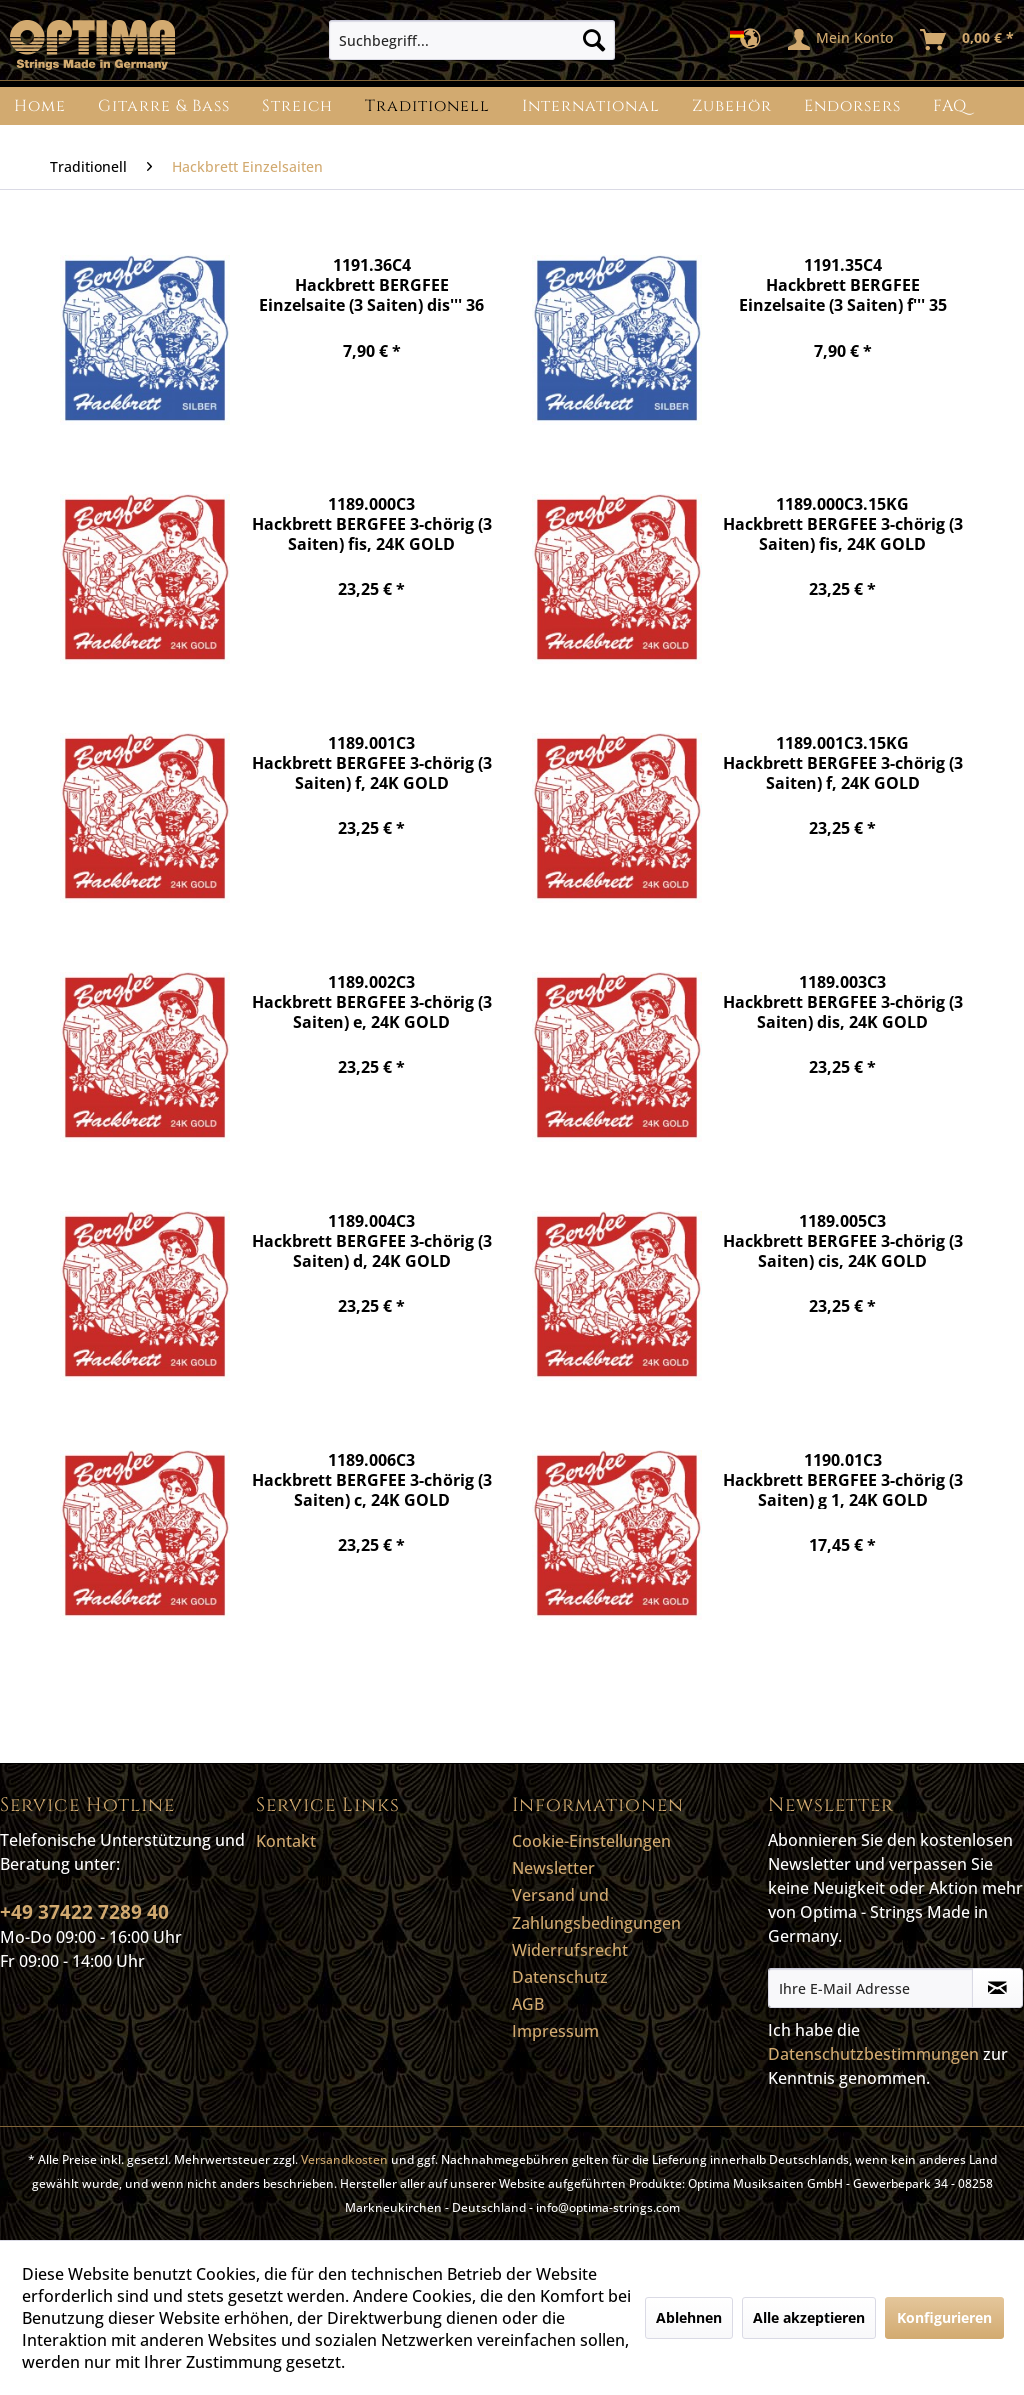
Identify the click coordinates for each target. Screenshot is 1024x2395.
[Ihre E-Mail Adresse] (870, 1988)
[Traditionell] (427, 106)
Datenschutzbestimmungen (873, 2054)
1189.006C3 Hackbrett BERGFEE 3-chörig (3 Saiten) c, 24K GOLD (372, 1479)
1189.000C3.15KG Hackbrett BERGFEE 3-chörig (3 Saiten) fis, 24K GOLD (843, 523)
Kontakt (286, 1841)
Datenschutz (560, 1977)
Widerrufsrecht (570, 1950)
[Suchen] (594, 40)
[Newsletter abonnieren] (997, 1988)
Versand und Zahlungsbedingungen (596, 1908)
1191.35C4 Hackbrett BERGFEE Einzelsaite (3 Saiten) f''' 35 (843, 284)
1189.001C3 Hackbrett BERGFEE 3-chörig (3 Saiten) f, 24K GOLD (372, 762)
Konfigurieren (944, 2317)
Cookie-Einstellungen (591, 1841)
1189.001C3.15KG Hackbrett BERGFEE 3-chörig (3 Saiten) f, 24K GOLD (843, 762)
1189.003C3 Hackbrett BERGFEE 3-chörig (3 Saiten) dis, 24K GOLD (843, 1001)
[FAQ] (950, 106)
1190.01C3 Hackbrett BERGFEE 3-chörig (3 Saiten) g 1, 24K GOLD (843, 1479)
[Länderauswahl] (751, 40)
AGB (528, 2004)
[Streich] (297, 106)
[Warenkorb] (968, 40)
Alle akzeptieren (809, 2317)
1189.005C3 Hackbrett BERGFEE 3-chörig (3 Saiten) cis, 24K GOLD (843, 1240)
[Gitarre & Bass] (164, 106)
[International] (591, 106)
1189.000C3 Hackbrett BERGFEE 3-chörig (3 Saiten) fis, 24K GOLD (372, 523)
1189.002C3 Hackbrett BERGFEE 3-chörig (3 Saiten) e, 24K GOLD (372, 1001)
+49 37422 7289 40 (84, 1912)
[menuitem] (472, 40)
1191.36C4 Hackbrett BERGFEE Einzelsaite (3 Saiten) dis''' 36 (371, 284)
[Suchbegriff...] (472, 40)
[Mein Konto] (841, 40)
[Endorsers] (852, 106)
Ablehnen (689, 2317)
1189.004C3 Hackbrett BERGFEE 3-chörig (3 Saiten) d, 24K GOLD (372, 1240)
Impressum (555, 2031)
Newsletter (553, 1868)
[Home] (40, 106)
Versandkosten (344, 2159)
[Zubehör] (732, 106)
